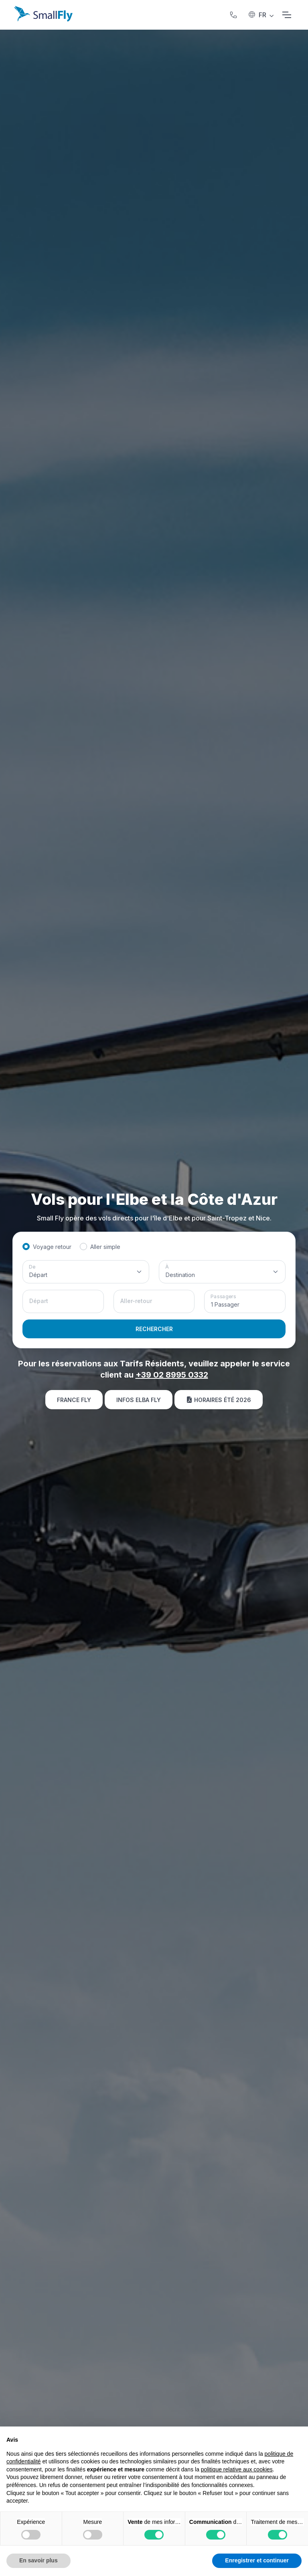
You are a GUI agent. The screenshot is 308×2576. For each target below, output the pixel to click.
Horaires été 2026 (218, 1399)
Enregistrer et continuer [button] (257, 2560)
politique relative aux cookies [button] (237, 2469)
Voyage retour (52, 1246)
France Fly (74, 1399)
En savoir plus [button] (38, 2560)
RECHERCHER (154, 1328)
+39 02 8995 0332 (172, 1375)
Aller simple (105, 1246)
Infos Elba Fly (138, 1399)
